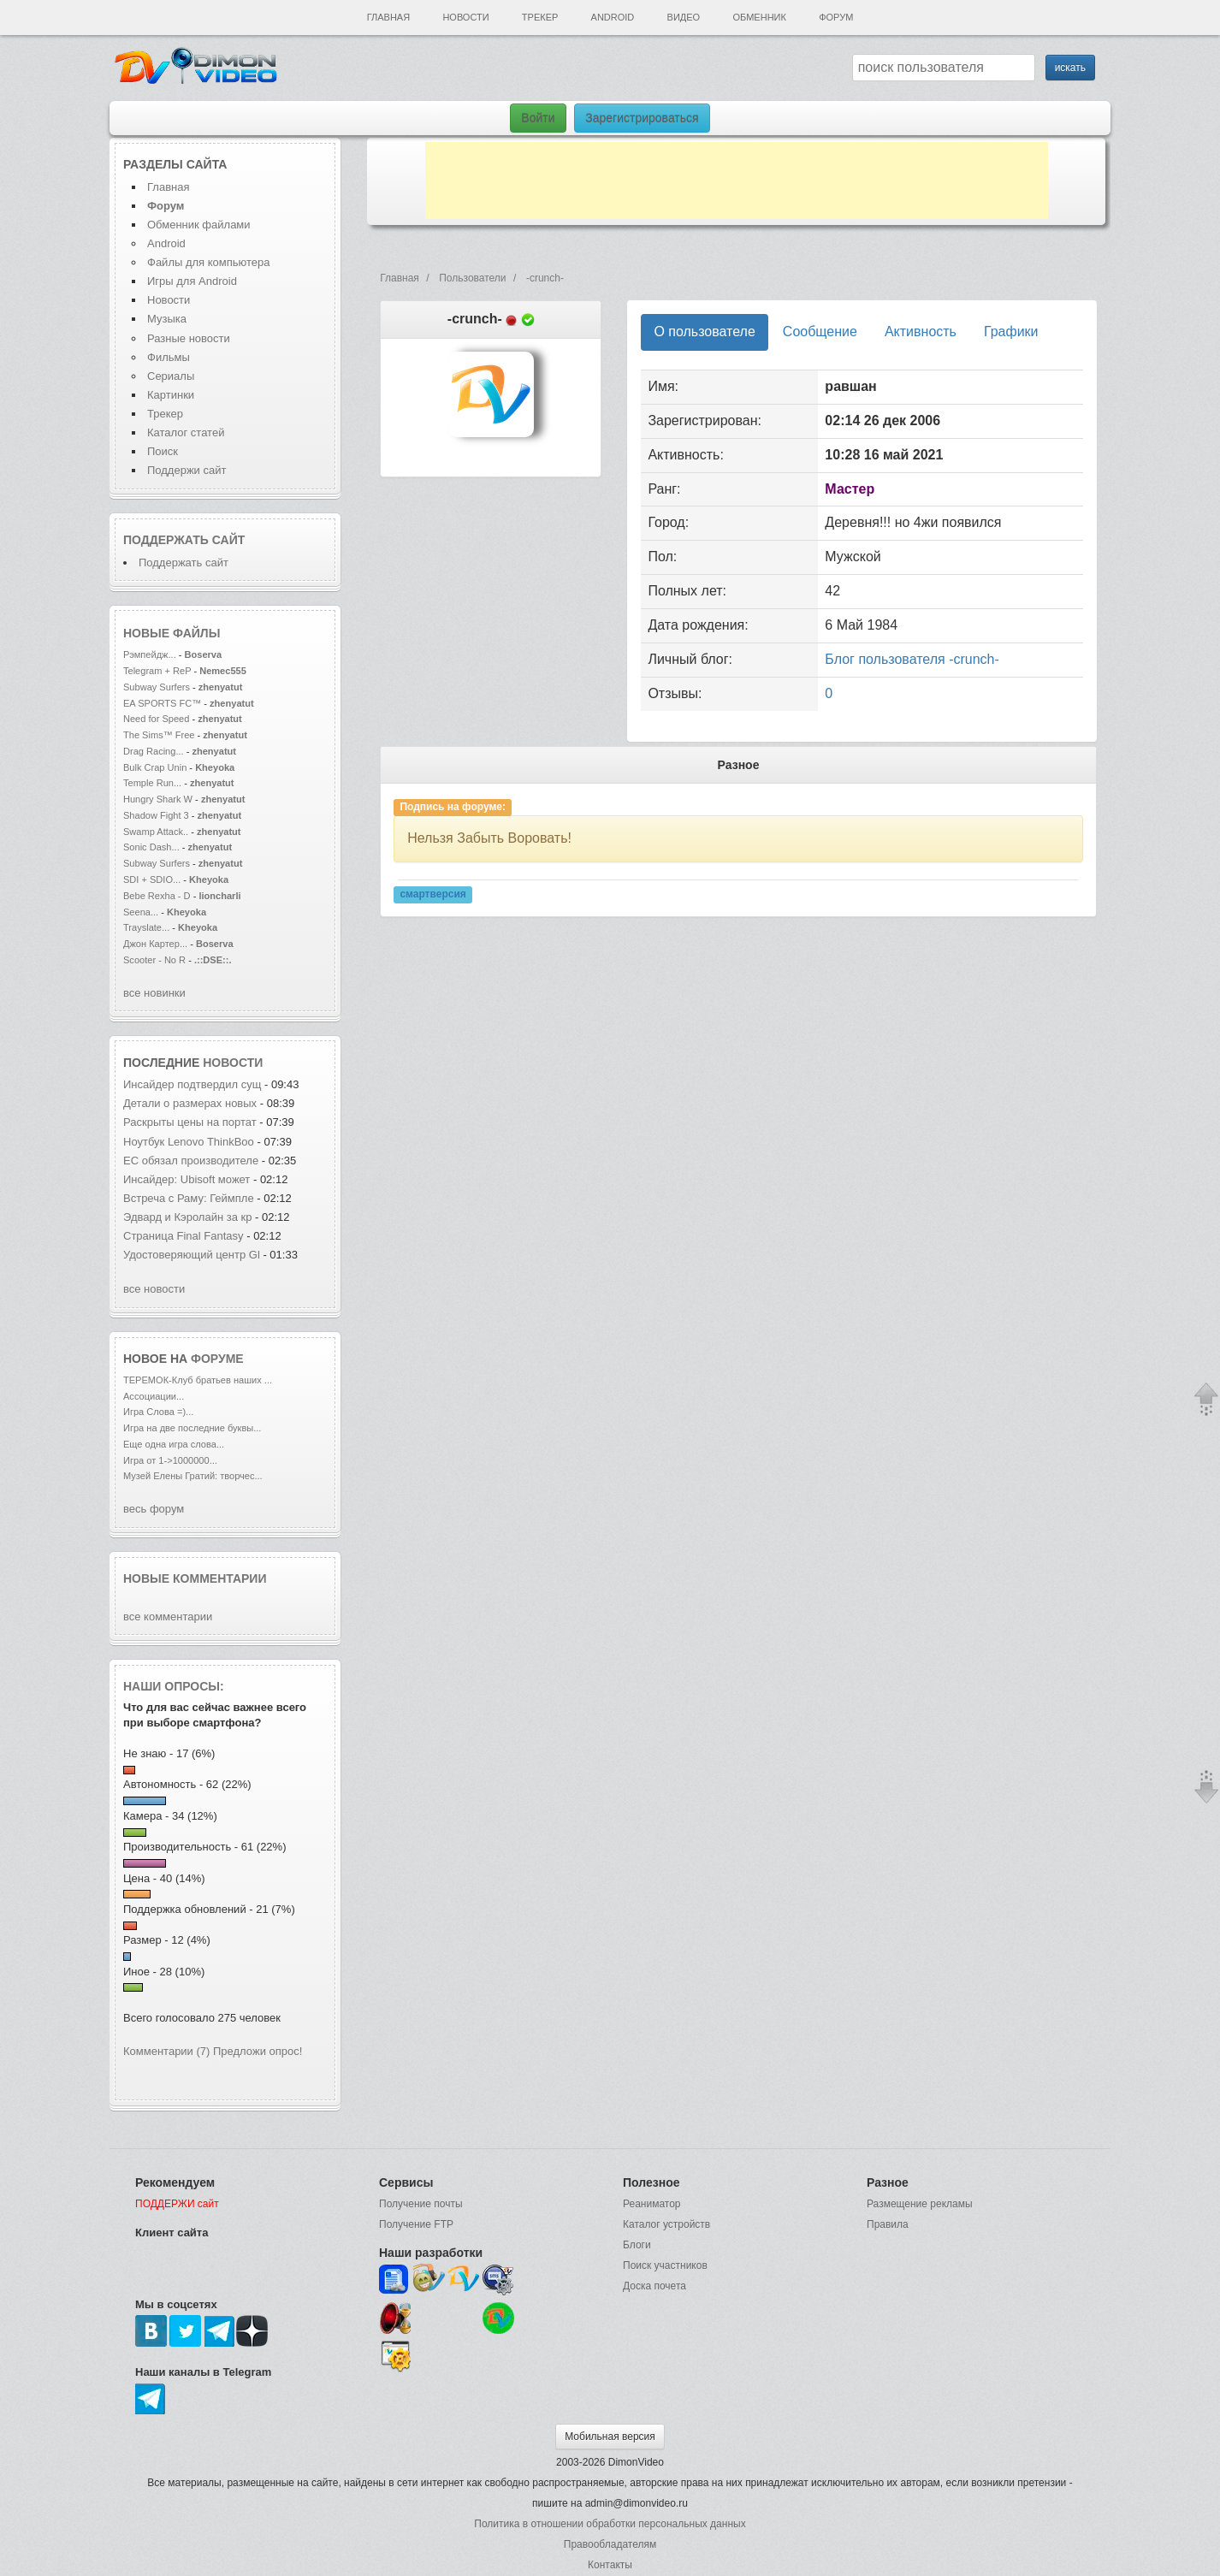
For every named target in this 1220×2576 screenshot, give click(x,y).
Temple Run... (152, 783)
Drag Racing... (153, 751)
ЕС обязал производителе (190, 1160)
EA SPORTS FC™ (163, 703)
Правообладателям (610, 2544)
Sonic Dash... (151, 847)
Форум (836, 17)
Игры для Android (192, 281)
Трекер (540, 17)
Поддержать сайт (184, 540)
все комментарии (167, 1616)
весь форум (153, 1508)
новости (233, 1062)
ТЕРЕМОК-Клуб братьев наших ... (197, 1380)
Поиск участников (665, 2265)
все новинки (154, 992)
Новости (465, 17)
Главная (388, 17)
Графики (1011, 331)
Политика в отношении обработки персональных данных (609, 2524)
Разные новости (188, 338)
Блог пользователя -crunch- (911, 659)
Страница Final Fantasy (184, 1235)
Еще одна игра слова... (173, 1444)
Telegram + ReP (157, 671)
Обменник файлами (199, 224)
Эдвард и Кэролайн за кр (187, 1217)
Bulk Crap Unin (155, 767)
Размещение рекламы (920, 2204)
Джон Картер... (155, 944)
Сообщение (820, 331)
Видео (684, 17)
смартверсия (432, 895)
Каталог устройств (666, 2224)
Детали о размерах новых (190, 1103)
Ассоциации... (153, 1396)
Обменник (758, 17)
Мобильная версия (610, 2437)
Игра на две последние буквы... (192, 1428)
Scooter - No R (154, 960)
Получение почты (421, 2204)
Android (613, 17)
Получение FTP (416, 2224)
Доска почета (654, 2286)
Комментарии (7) (166, 2051)
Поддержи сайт (186, 470)
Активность (920, 331)
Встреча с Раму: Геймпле (188, 1198)
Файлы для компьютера (208, 262)
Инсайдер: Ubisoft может (186, 1179)
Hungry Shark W (157, 799)
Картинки (170, 394)
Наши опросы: (173, 1686)
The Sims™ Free (158, 735)
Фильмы (168, 357)
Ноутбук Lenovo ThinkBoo (188, 1141)
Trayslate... (146, 927)
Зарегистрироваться (641, 118)
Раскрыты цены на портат (190, 1122)
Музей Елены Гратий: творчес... (193, 1476)
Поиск (162, 451)
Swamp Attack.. (155, 831)
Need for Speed (156, 719)
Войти (537, 118)
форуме (217, 1358)
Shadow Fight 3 (156, 815)
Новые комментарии (195, 1578)
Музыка (167, 318)
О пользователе (704, 331)
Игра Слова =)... (158, 1411)
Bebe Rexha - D (157, 896)
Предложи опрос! (257, 2051)
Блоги (637, 2245)
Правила (888, 2224)
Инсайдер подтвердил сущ (192, 1084)
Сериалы (170, 376)
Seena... (140, 912)
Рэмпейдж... (149, 654)
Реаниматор (652, 2204)
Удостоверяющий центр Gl (191, 1254)
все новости (154, 1288)
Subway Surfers (156, 687)
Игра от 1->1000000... (170, 1460)
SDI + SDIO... (152, 879)
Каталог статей (185, 432)
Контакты (610, 2565)
